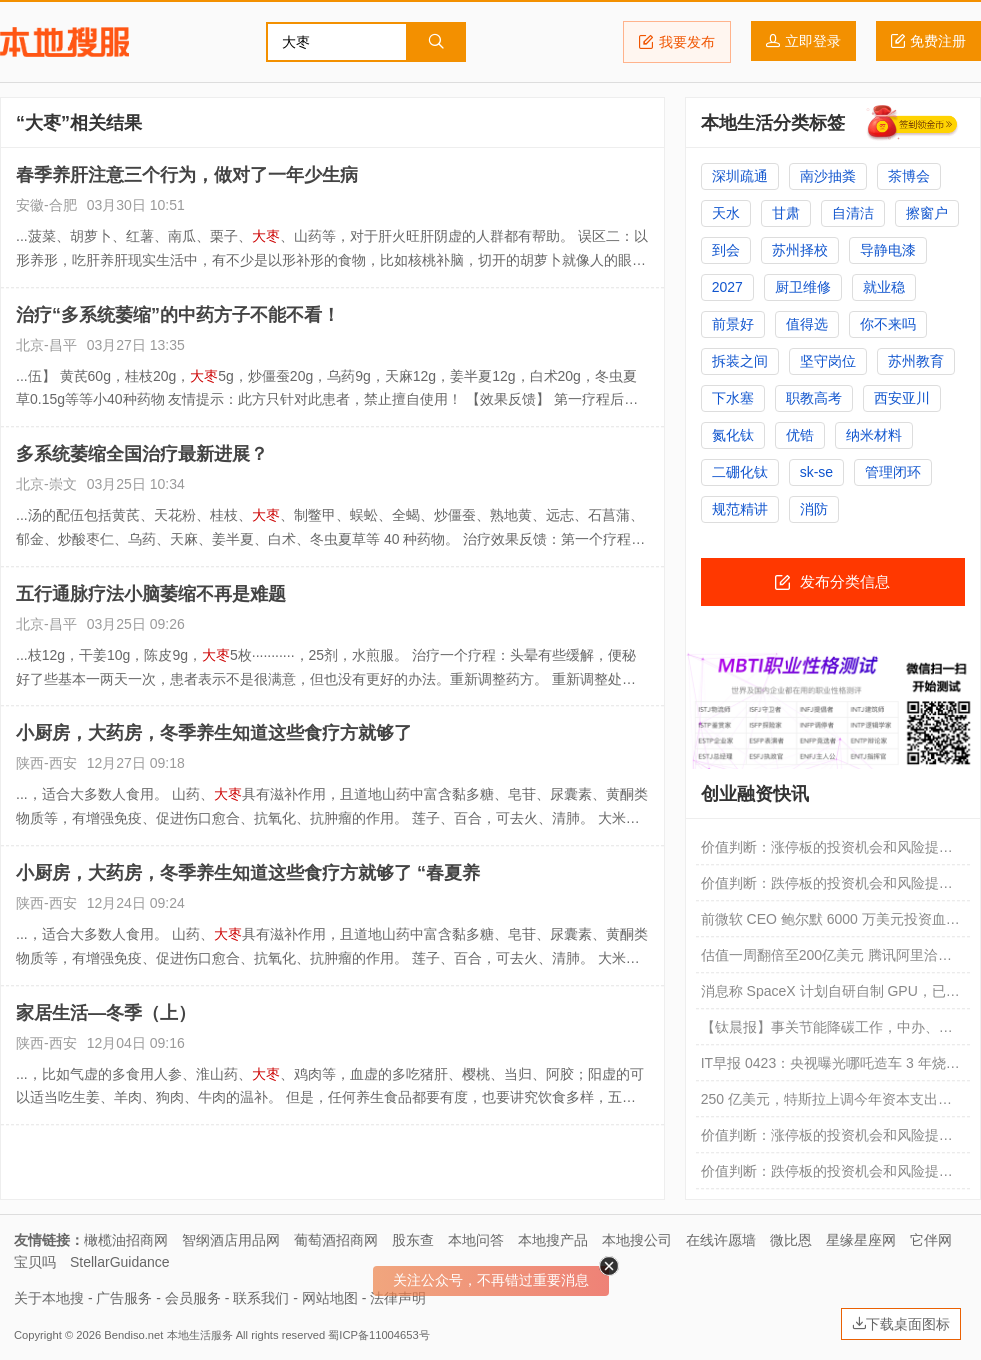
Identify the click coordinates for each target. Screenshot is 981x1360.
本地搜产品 (553, 1240)
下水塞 (733, 398)
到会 (726, 250)
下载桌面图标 (901, 1324)
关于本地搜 (49, 1298)
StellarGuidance (120, 1262)
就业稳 (884, 287)
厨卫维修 (803, 287)
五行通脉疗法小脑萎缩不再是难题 (151, 594)
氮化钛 (733, 435)
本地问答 (476, 1240)
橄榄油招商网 (126, 1240)
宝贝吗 (35, 1262)
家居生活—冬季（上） (106, 1013)
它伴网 (931, 1240)
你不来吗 (888, 324)
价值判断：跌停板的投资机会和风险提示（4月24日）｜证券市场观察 (827, 888)
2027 (727, 287)
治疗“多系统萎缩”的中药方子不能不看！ (178, 315)
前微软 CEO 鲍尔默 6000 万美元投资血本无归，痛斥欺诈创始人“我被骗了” (830, 924)
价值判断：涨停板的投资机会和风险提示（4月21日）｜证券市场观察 (827, 1140)
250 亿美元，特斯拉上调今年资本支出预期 (826, 1104)
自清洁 (853, 213)
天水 (726, 213)
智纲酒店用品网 (231, 1240)
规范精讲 (740, 509)
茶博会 (909, 176)
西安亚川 (902, 398)
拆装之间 (740, 361)
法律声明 (398, 1298)
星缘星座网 (861, 1240)
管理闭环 (893, 472)
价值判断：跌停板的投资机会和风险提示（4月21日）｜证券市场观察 (827, 1176)
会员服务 (193, 1298)
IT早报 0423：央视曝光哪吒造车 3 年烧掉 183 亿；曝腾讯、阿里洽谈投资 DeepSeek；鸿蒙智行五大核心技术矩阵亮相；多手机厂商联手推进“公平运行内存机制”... (831, 1068)
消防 (814, 509)
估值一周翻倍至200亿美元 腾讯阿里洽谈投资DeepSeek (826, 960)
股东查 (413, 1240)
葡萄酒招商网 (336, 1240)
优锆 (800, 435)
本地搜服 (64, 42)
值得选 (807, 324)
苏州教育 (916, 361)
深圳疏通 (740, 176)
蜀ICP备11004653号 (378, 1335)
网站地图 (330, 1298)
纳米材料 (874, 435)
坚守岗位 (828, 361)
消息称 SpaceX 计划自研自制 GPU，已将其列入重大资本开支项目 (830, 996)
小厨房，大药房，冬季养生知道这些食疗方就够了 (214, 733)
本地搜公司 (637, 1240)
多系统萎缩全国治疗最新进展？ (142, 454)
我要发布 (677, 42)
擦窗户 (927, 213)
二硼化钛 (740, 472)
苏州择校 (800, 250)
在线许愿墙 (721, 1240)
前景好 (733, 324)
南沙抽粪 (828, 176)
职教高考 (814, 398)
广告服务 (124, 1298)
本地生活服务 (200, 1335)
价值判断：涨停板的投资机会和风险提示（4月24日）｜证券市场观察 (827, 852)
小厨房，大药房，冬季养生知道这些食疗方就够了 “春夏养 (248, 873)
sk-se (816, 472)
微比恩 (791, 1240)
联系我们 (261, 1298)
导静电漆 (888, 250)
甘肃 (786, 213)
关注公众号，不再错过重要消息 (491, 1280)
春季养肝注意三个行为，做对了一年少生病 (187, 175)
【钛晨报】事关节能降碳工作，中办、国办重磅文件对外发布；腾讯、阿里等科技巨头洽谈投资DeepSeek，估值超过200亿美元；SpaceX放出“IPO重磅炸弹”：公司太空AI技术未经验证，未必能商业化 (829, 1032)
